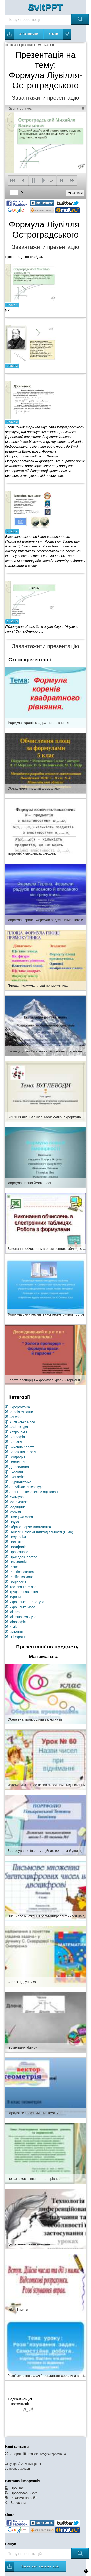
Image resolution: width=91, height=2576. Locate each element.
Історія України (21, 1412)
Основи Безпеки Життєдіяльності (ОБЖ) (41, 1532)
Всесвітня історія (22, 1452)
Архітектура (18, 1427)
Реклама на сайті (24, 2498)
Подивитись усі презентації (20, 2405)
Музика (15, 1512)
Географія (17, 1457)
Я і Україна (17, 1637)
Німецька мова (21, 1517)
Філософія (17, 1622)
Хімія (13, 1627)
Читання (16, 1632)
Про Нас (17, 2488)
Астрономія (18, 1432)
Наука (14, 1522)
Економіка (17, 1477)
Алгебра (16, 1417)
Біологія (15, 1442)
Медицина (17, 1507)
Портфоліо (17, 1547)
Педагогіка (17, 1537)
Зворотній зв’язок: (38, 2454)
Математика (19, 1502)
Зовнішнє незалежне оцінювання (35, 1492)
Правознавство (21, 1552)
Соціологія (17, 1582)
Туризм (15, 1597)
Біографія (17, 1437)
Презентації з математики (36, 45)
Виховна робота (22, 1447)
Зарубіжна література (26, 1487)
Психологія (18, 1562)
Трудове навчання (23, 1592)
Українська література (26, 1602)
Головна (10, 45)
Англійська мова (22, 1422)
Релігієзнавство (21, 1572)
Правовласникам (23, 2493)
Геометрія (17, 1462)
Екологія (16, 1472)
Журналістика (20, 1482)
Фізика (14, 1612)
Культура (16, 1497)
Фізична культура (22, 1617)
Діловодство (19, 1467)
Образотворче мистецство (30, 1527)
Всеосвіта (18, 2503)
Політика (16, 1542)
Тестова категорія (23, 1587)
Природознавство (23, 1557)
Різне (13, 1567)
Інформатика (19, 1407)
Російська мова (21, 1577)
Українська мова (22, 1607)
